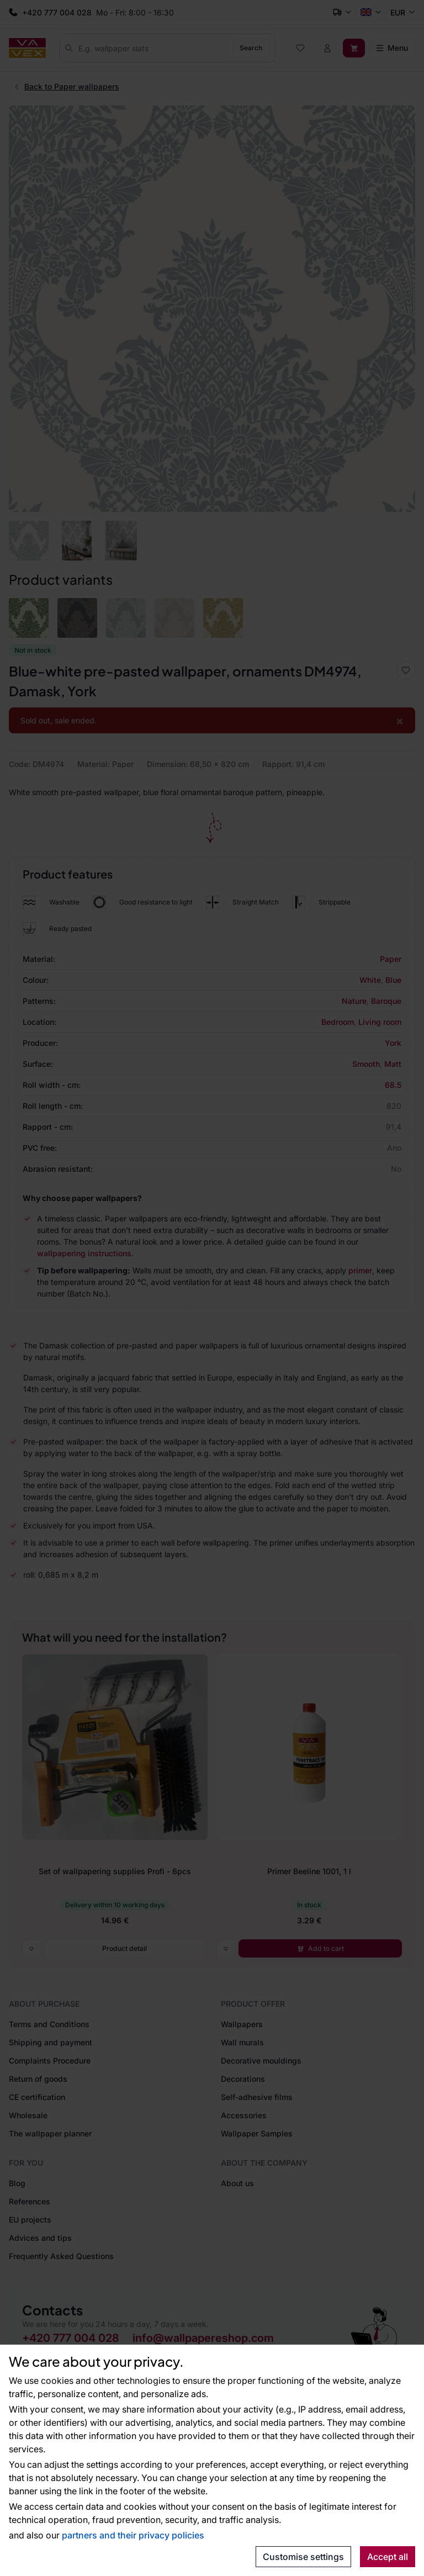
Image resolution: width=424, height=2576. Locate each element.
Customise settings (303, 2556)
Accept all (387, 2556)
